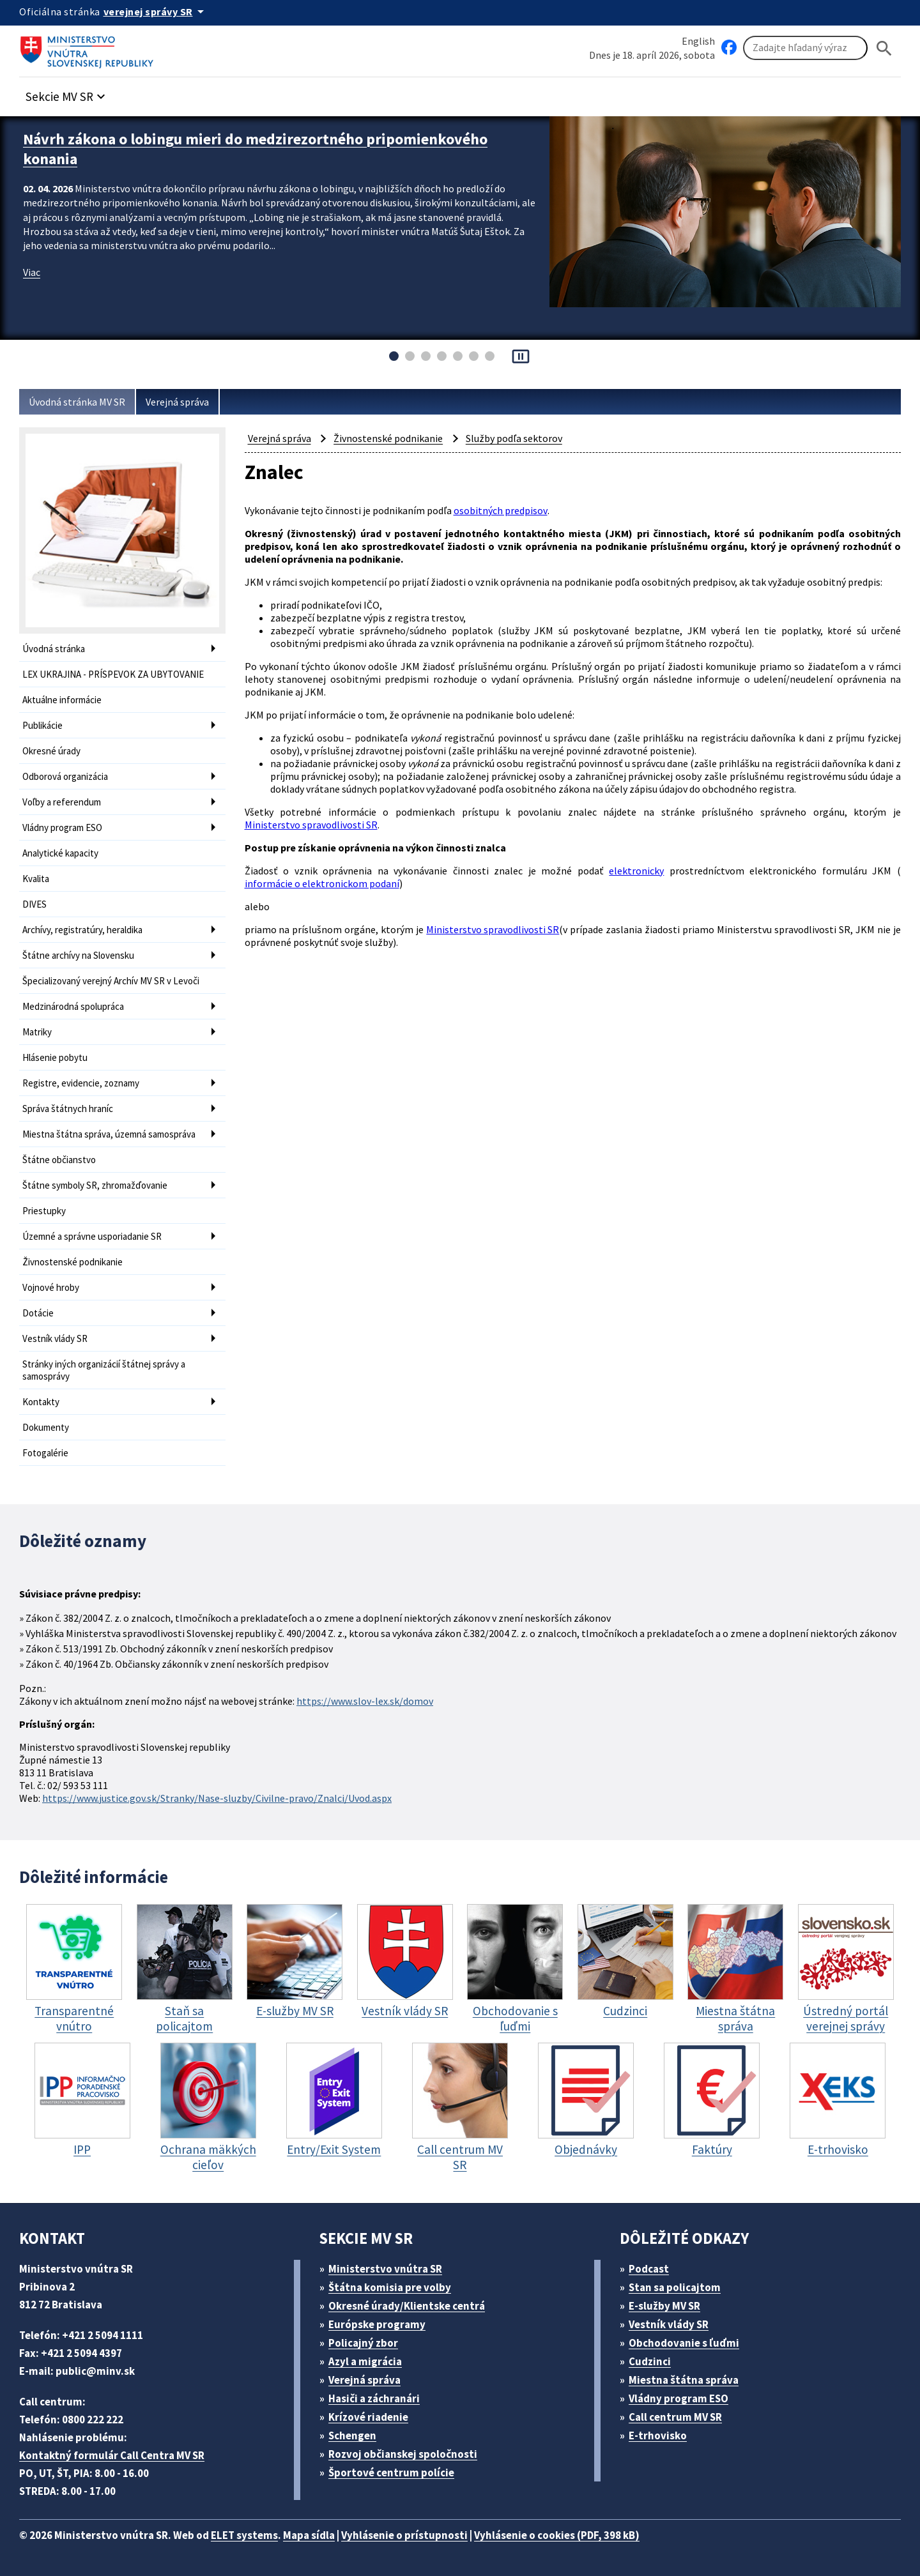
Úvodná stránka (53, 649)
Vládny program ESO (62, 827)
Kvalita (35, 879)
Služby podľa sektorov (514, 438)
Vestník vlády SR (55, 1338)
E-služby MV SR (664, 2306)
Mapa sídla (309, 2535)
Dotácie (38, 1313)
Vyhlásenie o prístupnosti (404, 2535)
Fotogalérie (45, 1453)
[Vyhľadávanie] (805, 48)
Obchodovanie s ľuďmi (684, 2343)
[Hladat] (884, 48)
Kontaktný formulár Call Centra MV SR (111, 2455)
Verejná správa (177, 401)
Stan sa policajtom (675, 2287)
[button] (67, 93)
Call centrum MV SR (675, 2417)
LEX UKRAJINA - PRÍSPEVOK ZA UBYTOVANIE (113, 674)
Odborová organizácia (65, 776)
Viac (31, 272)
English (698, 40)
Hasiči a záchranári (374, 2398)
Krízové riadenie (368, 2417)
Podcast (649, 2269)
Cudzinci (650, 2361)
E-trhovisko (658, 2435)
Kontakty (40, 1402)
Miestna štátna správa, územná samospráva (108, 1134)
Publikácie (42, 725)
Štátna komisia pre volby (389, 2287)
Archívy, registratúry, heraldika (82, 930)
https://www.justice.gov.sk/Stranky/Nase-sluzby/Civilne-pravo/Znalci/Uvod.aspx (217, 1798)
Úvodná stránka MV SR (77, 401)
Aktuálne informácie (62, 700)
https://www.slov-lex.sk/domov (364, 1701)
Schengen (352, 2435)
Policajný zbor (363, 2343)
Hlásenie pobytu (55, 1057)
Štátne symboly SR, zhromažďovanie (94, 1185)
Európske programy (376, 2324)
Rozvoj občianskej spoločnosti (402, 2454)
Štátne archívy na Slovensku (78, 955)
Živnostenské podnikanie (72, 1262)
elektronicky (636, 870)
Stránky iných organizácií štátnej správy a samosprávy (103, 1370)
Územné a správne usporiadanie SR (92, 1236)
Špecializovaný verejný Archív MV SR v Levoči (110, 981)
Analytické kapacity (60, 853)
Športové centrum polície (391, 2472)
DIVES (34, 904)
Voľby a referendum (61, 802)
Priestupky (44, 1211)
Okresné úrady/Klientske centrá (406, 2306)
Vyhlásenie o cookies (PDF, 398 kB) (557, 2535)
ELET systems (244, 2535)
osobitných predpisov (501, 510)
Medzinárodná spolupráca (73, 1006)
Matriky (37, 1032)
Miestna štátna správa (684, 2380)
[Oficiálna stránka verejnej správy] (155, 11)
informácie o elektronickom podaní (322, 883)
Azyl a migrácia (365, 2361)
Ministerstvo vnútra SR (385, 2269)
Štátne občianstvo (59, 1160)
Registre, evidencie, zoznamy (80, 1083)
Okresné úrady (51, 751)
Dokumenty (45, 1427)
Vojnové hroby (50, 1287)
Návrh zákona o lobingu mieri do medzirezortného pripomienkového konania (255, 149)
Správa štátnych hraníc (67, 1108)
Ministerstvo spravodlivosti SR (311, 824)
